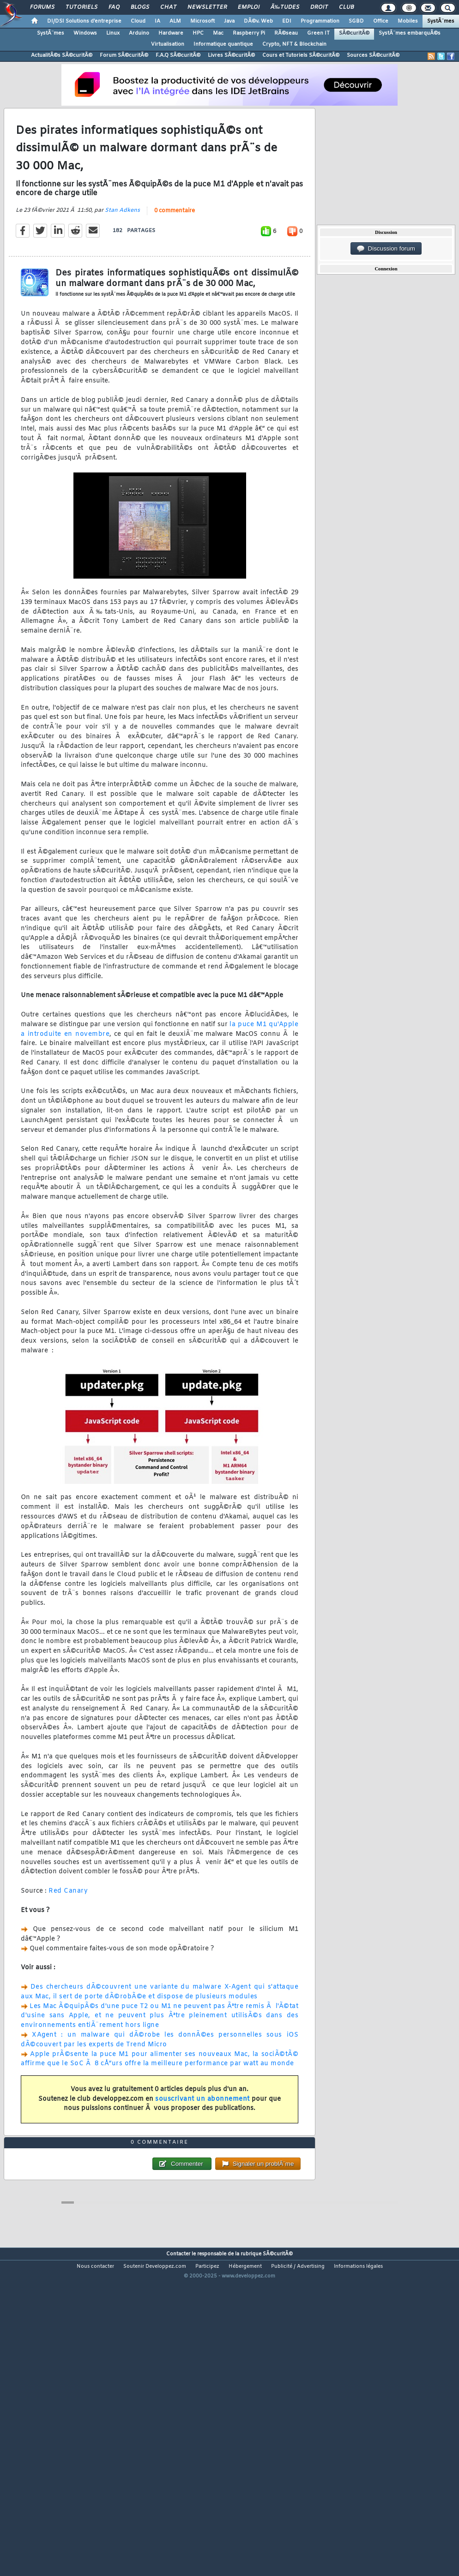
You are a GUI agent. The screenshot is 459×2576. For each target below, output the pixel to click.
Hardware (170, 33)
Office (380, 21)
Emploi (248, 7)
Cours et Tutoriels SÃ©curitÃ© (300, 55)
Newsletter (207, 7)
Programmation (320, 21)
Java (229, 21)
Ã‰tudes (285, 7)
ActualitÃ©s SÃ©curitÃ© (61, 55)
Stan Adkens (122, 253)
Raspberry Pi (249, 33)
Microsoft (202, 21)
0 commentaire (174, 253)
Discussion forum (386, 248)
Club (346, 7)
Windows (85, 33)
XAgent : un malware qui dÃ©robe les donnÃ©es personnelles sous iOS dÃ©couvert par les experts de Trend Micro (159, 2082)
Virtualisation (167, 44)
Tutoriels (81, 7)
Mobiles (408, 21)
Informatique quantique (223, 44)
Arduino (139, 33)
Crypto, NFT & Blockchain (294, 44)
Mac (218, 33)
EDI (286, 21)
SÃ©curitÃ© (354, 33)
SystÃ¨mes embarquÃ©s (410, 33)
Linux (113, 33)
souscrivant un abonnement (202, 2141)
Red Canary (68, 1933)
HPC (198, 33)
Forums (42, 7)
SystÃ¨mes (440, 21)
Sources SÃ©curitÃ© (373, 55)
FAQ (114, 7)
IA (157, 21)
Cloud (138, 21)
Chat (168, 7)
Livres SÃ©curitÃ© (231, 55)
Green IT (318, 33)
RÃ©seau (286, 33)
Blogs (140, 7)
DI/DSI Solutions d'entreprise (84, 21)
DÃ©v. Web (258, 21)
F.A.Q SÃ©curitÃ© (178, 55)
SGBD (356, 21)
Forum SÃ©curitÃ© (124, 55)
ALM (175, 21)
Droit (319, 7)
